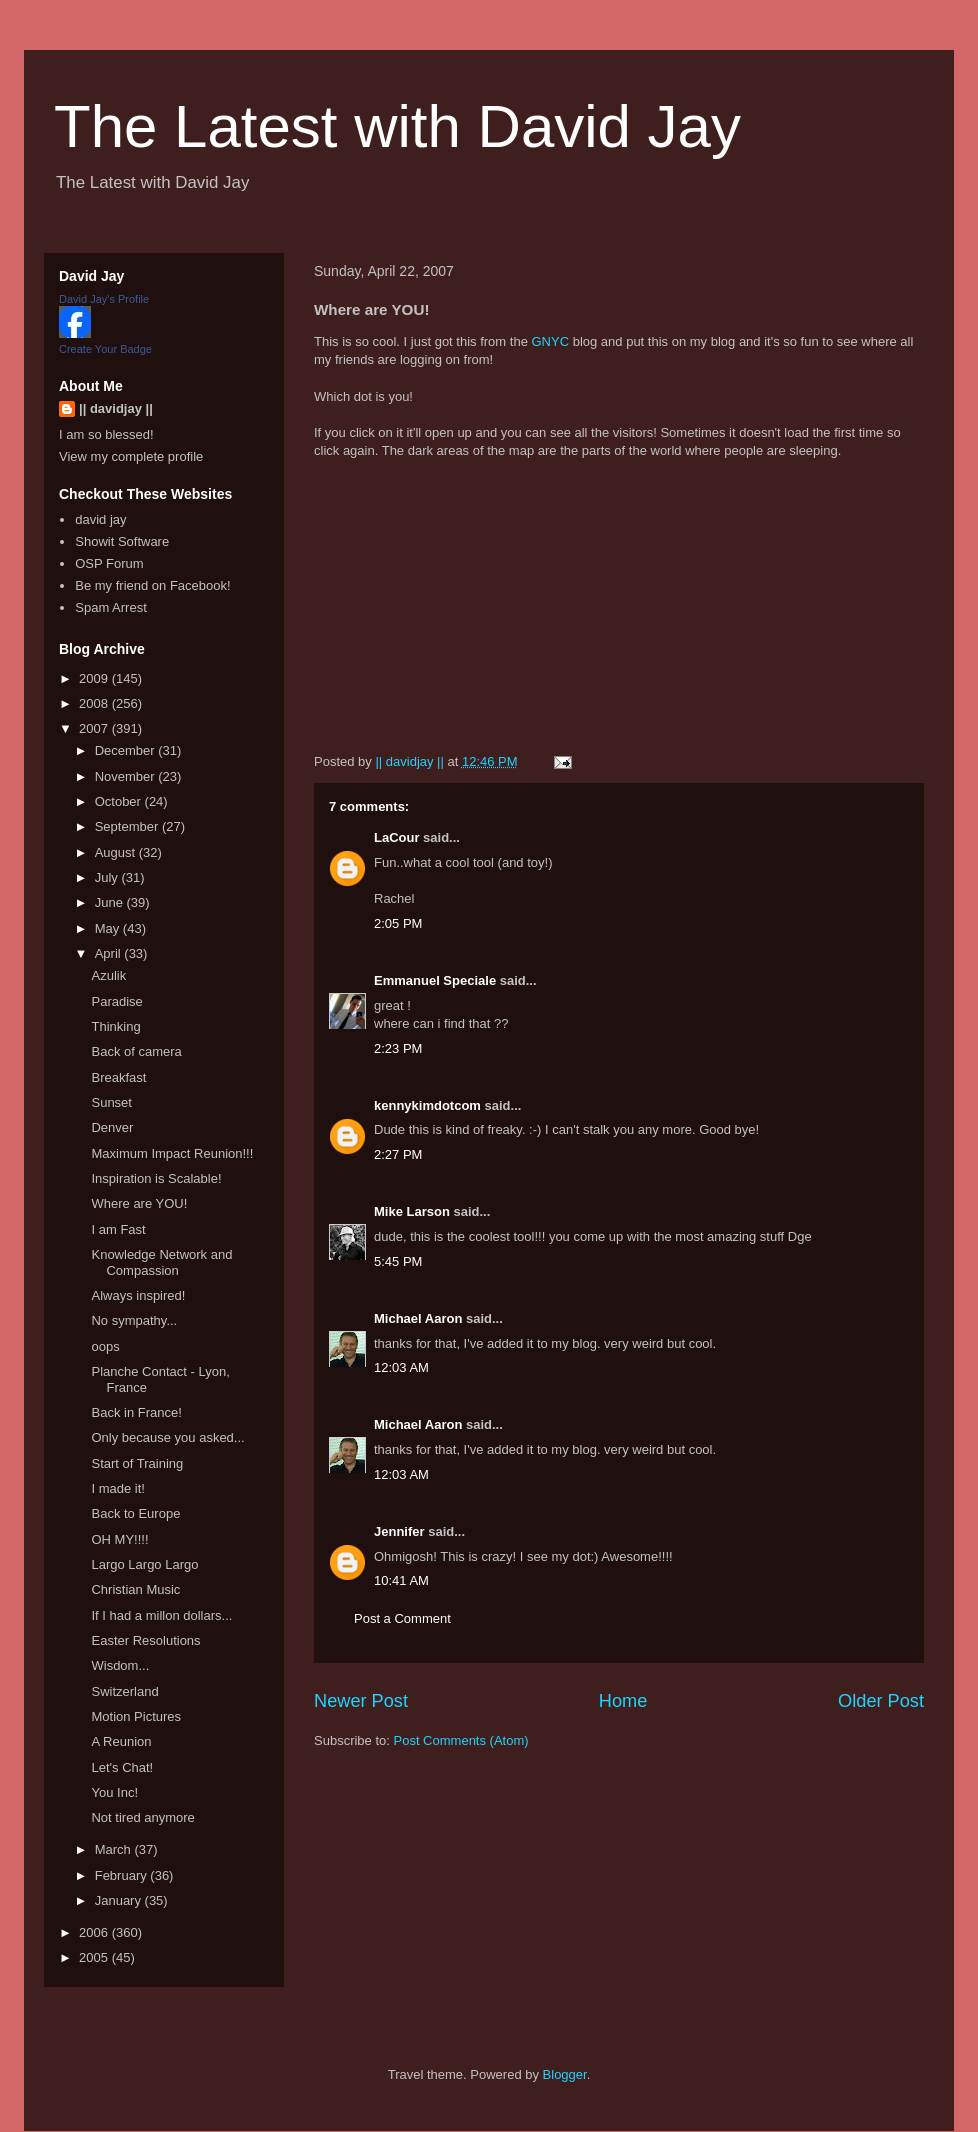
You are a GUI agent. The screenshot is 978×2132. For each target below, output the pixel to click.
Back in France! (136, 1412)
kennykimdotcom (427, 1105)
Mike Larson (412, 1211)
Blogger (565, 2074)
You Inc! (114, 1792)
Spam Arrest (111, 607)
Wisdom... (120, 1665)
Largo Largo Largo (144, 1564)
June (111, 902)
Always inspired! (138, 1295)
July (108, 877)
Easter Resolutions (145, 1640)
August (117, 852)
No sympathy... (134, 1320)
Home (623, 1701)
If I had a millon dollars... (161, 1615)
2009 (95, 678)
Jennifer (399, 1531)
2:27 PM (398, 1154)
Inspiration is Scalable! (156, 1178)
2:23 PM (398, 1048)
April (110, 953)
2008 (95, 703)
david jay (100, 519)
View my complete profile (131, 456)
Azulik (108, 975)
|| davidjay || (116, 408)
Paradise (116, 1001)
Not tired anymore (142, 1817)
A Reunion (121, 1741)
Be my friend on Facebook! (152, 585)
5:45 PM (398, 1261)
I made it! (117, 1488)
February (123, 1875)
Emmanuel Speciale (435, 980)
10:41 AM (401, 1580)
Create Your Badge (105, 349)
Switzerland (124, 1691)
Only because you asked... (167, 1437)
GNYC (550, 341)
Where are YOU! (139, 1203)
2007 (95, 728)
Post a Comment (402, 1618)
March (115, 1849)
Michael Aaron (418, 1318)
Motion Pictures (136, 1716)
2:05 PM (398, 923)
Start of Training (137, 1463)
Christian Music (135, 1589)
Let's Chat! (122, 1767)
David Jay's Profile (104, 299)
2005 (95, 1957)
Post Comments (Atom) (461, 1740)
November (127, 776)
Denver (112, 1127)
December (127, 750)
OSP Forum (109, 563)
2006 (95, 1932)
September (128, 826)
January (120, 1900)
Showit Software (122, 541)
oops (105, 1346)
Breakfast (118, 1077)
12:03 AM (401, 1367)
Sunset (111, 1102)
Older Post (881, 1701)
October (120, 801)
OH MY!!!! (119, 1539)
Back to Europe (135, 1513)
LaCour (397, 837)
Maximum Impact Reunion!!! (172, 1153)
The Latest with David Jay (397, 126)
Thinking (115, 1026)
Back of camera (136, 1051)
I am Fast (118, 1229)
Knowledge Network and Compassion (161, 1262)
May (109, 928)
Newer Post (361, 1701)
